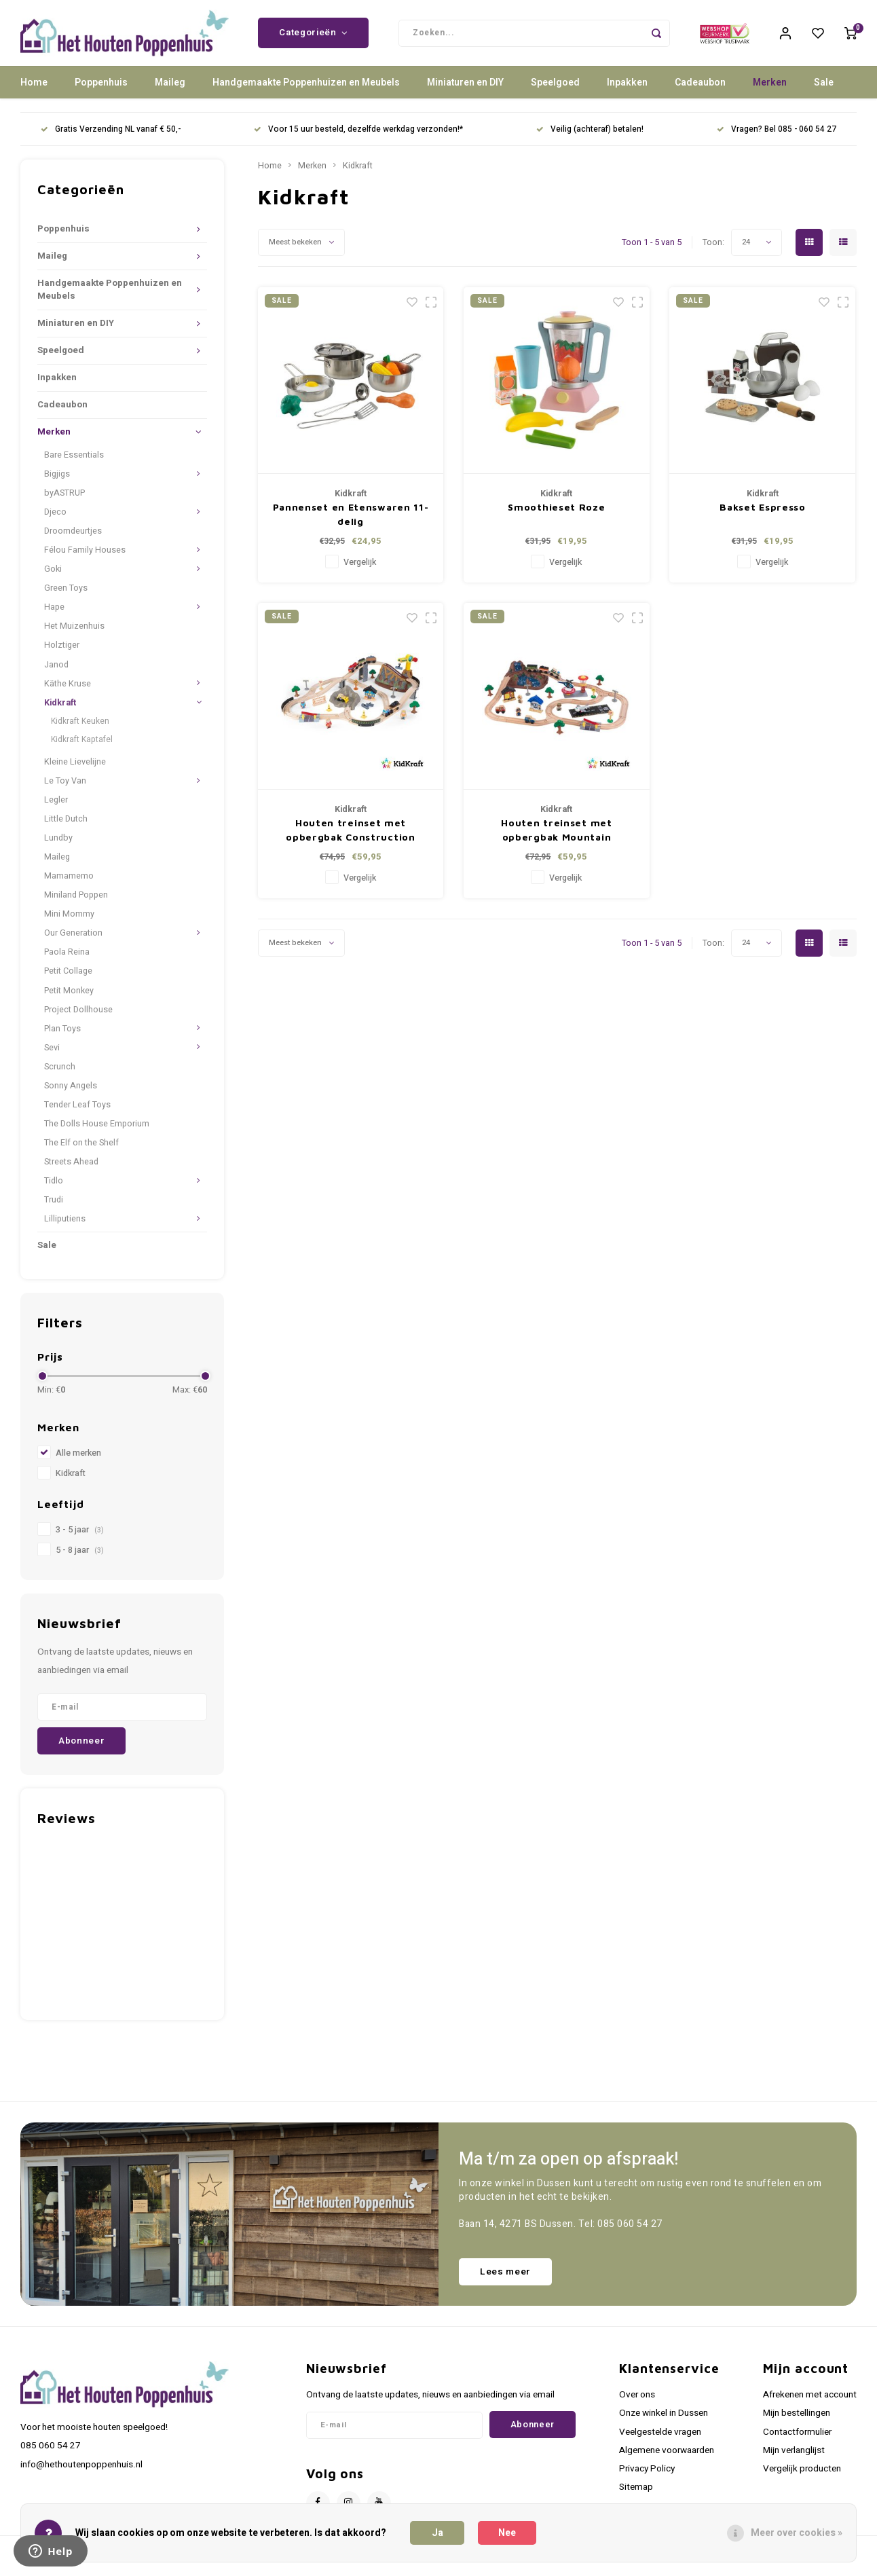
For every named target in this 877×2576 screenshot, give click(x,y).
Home (34, 91)
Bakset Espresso (763, 515)
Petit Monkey (69, 999)
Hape (54, 616)
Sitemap (636, 2496)
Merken (770, 91)
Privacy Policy (647, 2477)
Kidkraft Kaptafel (82, 748)
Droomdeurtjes (73, 540)
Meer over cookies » (796, 2533)
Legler (56, 809)
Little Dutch (66, 828)
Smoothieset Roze (556, 515)
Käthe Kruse (67, 692)
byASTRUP (64, 502)
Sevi (52, 1056)
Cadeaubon (700, 91)
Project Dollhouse (78, 1018)
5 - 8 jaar (80, 1559)
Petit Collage (68, 980)
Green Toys (66, 597)
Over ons (637, 2403)
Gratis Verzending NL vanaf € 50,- (111, 138)
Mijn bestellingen (796, 2422)
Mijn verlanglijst (794, 2459)
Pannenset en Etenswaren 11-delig (351, 523)
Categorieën (313, 37)
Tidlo (53, 1189)
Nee (507, 2533)
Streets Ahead (71, 1170)
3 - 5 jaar (80, 1538)
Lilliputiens (65, 1227)
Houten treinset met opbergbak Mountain (556, 838)
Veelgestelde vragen (660, 2440)
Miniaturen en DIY (465, 91)
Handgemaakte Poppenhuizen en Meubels (306, 91)
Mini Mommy (69, 923)
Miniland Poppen (76, 904)
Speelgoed (555, 91)
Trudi (53, 1208)
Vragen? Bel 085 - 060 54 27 (776, 138)
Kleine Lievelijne (75, 771)
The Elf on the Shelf (81, 1151)
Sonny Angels (70, 1094)
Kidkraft (60, 711)
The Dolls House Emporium (96, 1132)
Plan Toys (62, 1037)
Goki (53, 578)
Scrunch (59, 1075)
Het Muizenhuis (74, 635)
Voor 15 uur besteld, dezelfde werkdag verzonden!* (358, 138)
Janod (56, 673)
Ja (437, 2533)
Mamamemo (69, 885)
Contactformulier (797, 2440)
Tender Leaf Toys (77, 1113)
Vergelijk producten (802, 2477)
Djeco (55, 521)
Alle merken (78, 1462)
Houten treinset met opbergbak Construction (350, 838)
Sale (824, 91)
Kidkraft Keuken (80, 730)
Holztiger (61, 654)
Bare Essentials (74, 464)
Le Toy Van (65, 790)
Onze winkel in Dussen (663, 2422)
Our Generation (73, 942)
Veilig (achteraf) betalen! (589, 138)
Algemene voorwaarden (666, 2459)
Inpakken (627, 91)
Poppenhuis (101, 91)
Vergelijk (359, 571)
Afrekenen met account (810, 2403)
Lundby (58, 847)
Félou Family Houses (85, 559)
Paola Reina (67, 961)
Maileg (170, 91)
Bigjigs (57, 483)
